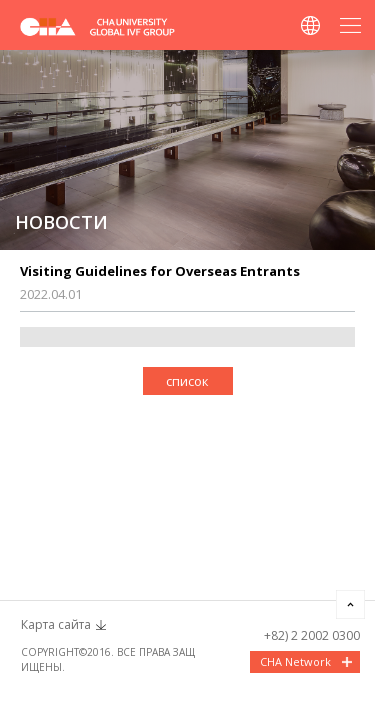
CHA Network (295, 661)
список (187, 381)
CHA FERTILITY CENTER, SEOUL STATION (110, 26)
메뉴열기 (350, 25)
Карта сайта (56, 625)
